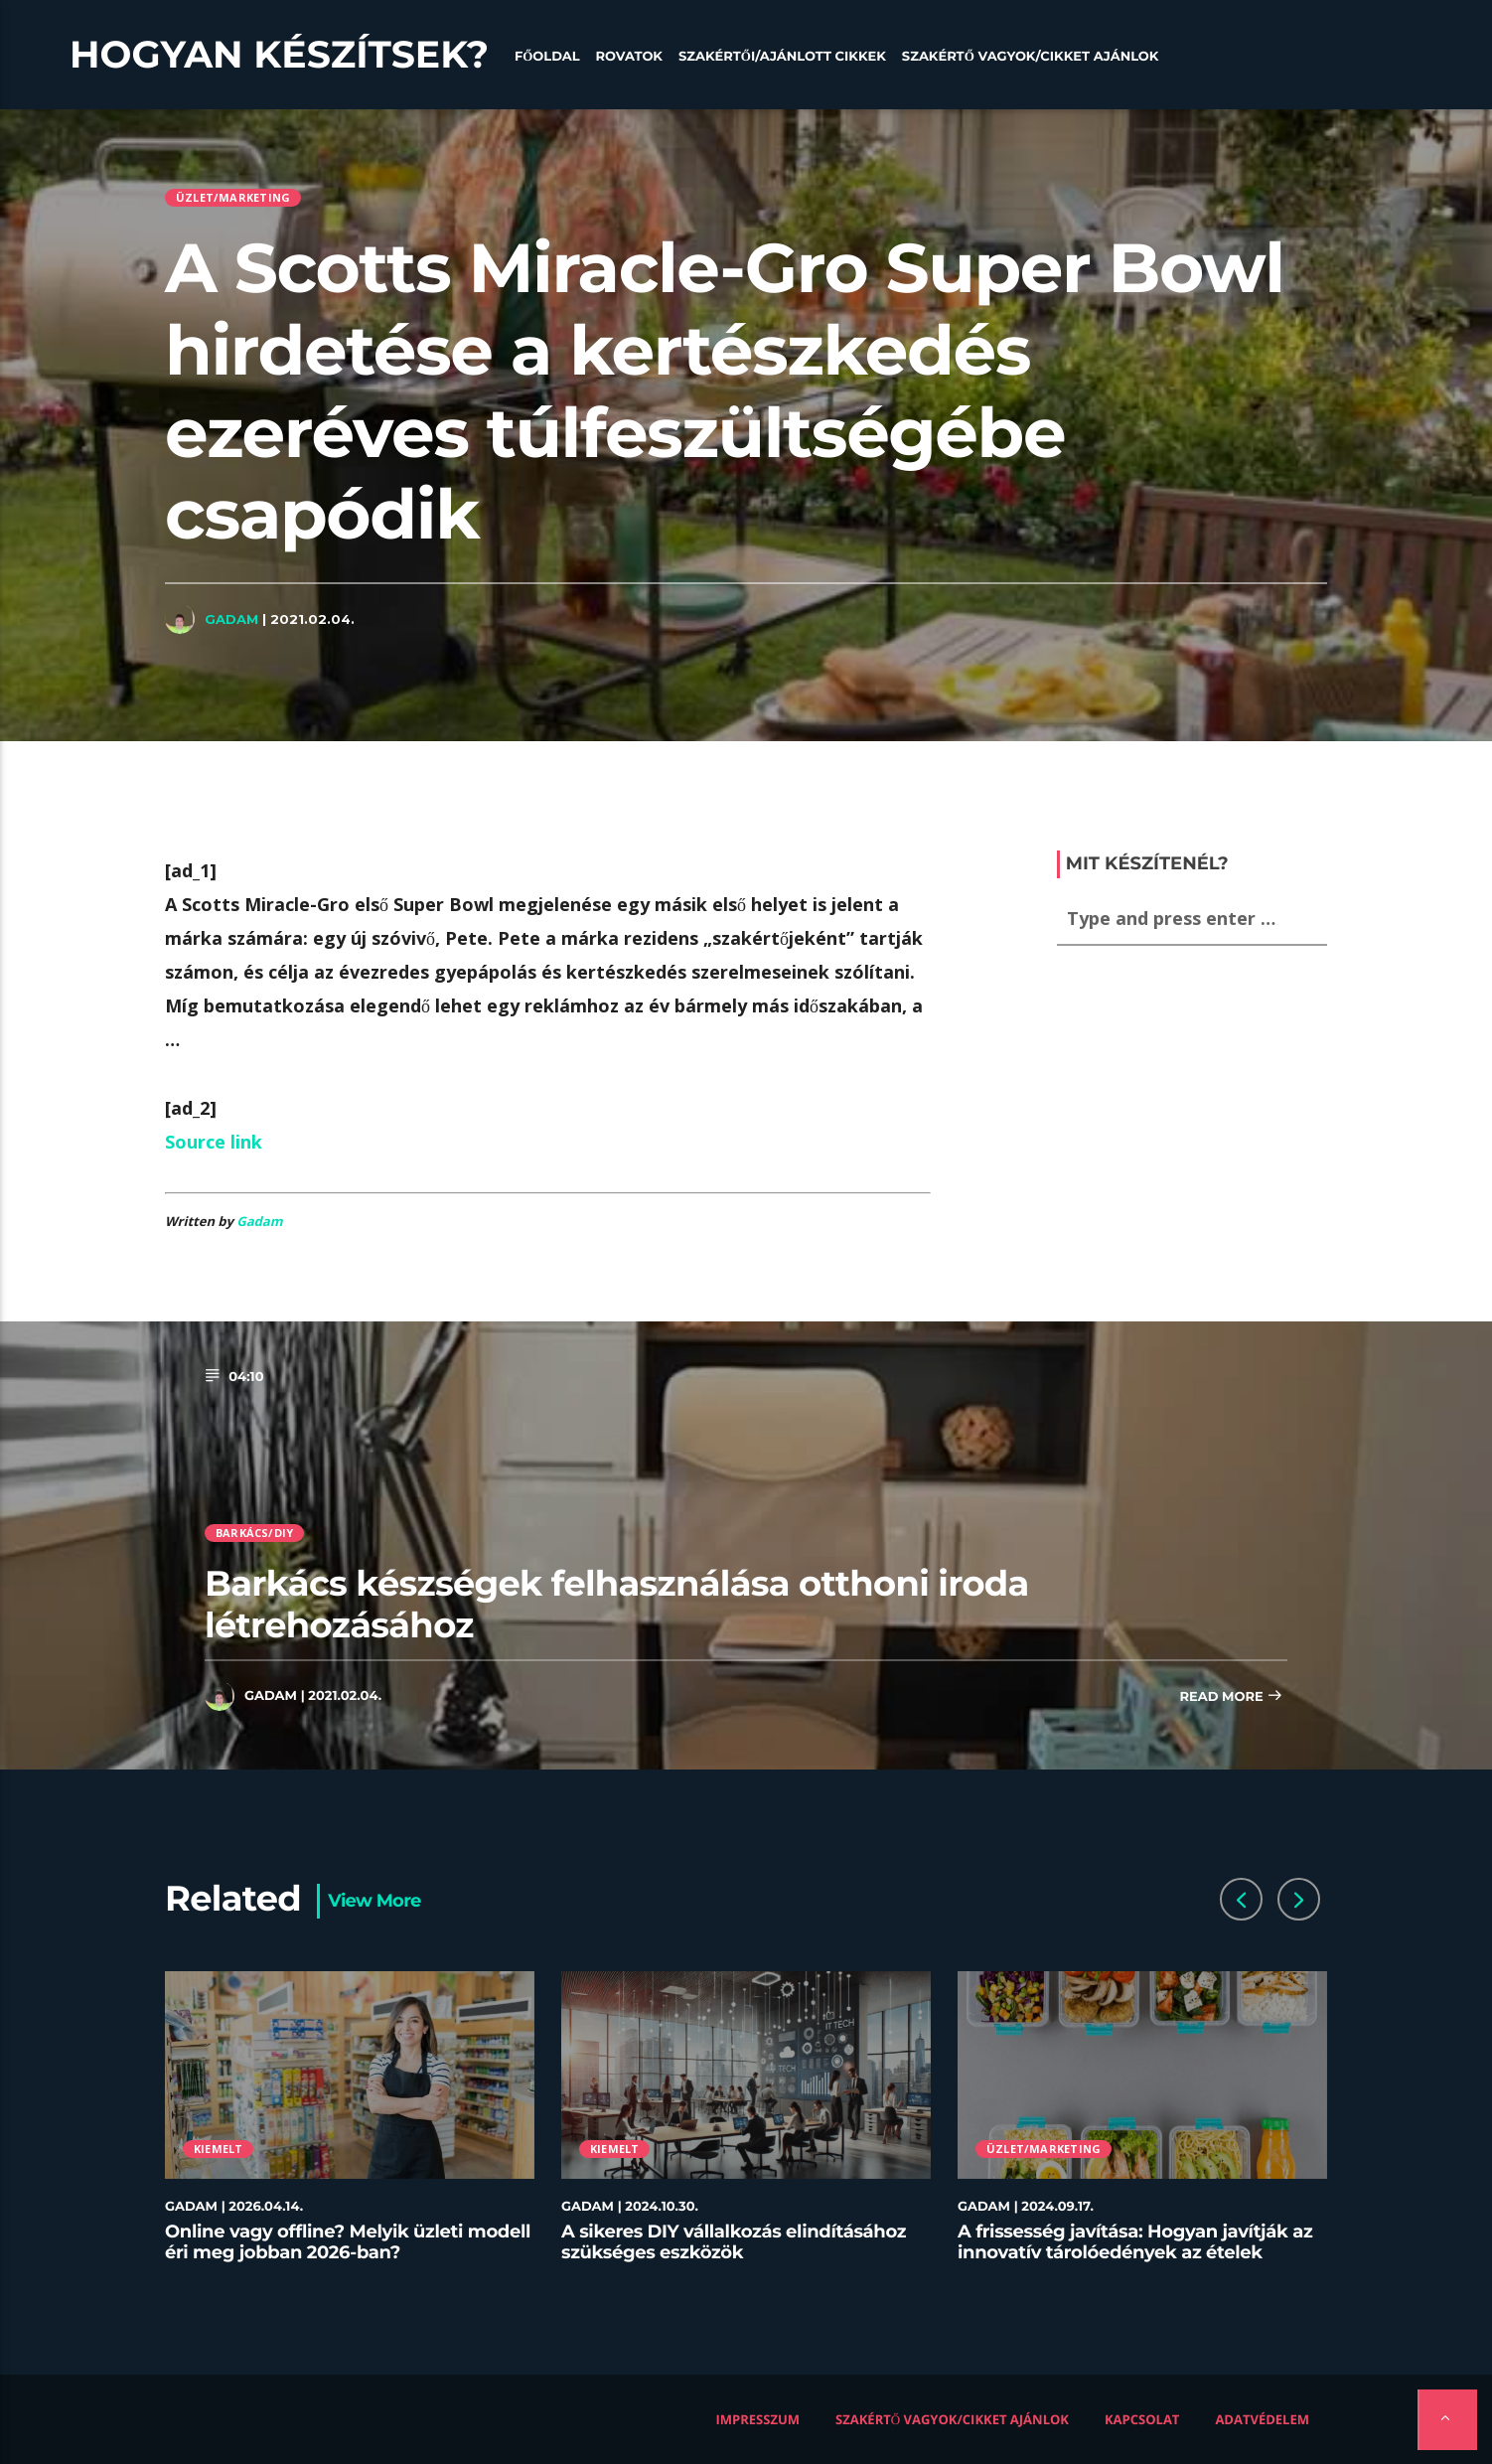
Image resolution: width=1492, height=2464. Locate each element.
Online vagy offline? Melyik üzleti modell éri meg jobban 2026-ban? (347, 2242)
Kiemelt (218, 2148)
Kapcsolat (1142, 2419)
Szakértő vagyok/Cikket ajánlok (1030, 57)
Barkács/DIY (254, 1532)
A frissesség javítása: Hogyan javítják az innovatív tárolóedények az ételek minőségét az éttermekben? (1135, 2253)
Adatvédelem (1262, 2419)
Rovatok (629, 57)
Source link (213, 1142)
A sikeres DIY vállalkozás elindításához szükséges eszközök (733, 2242)
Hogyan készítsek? (279, 54)
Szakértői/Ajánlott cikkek (782, 57)
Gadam (231, 619)
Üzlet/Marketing (233, 197)
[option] (350, 2128)
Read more (1230, 1697)
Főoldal (547, 57)
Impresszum (758, 2419)
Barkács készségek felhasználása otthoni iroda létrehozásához (617, 1604)
